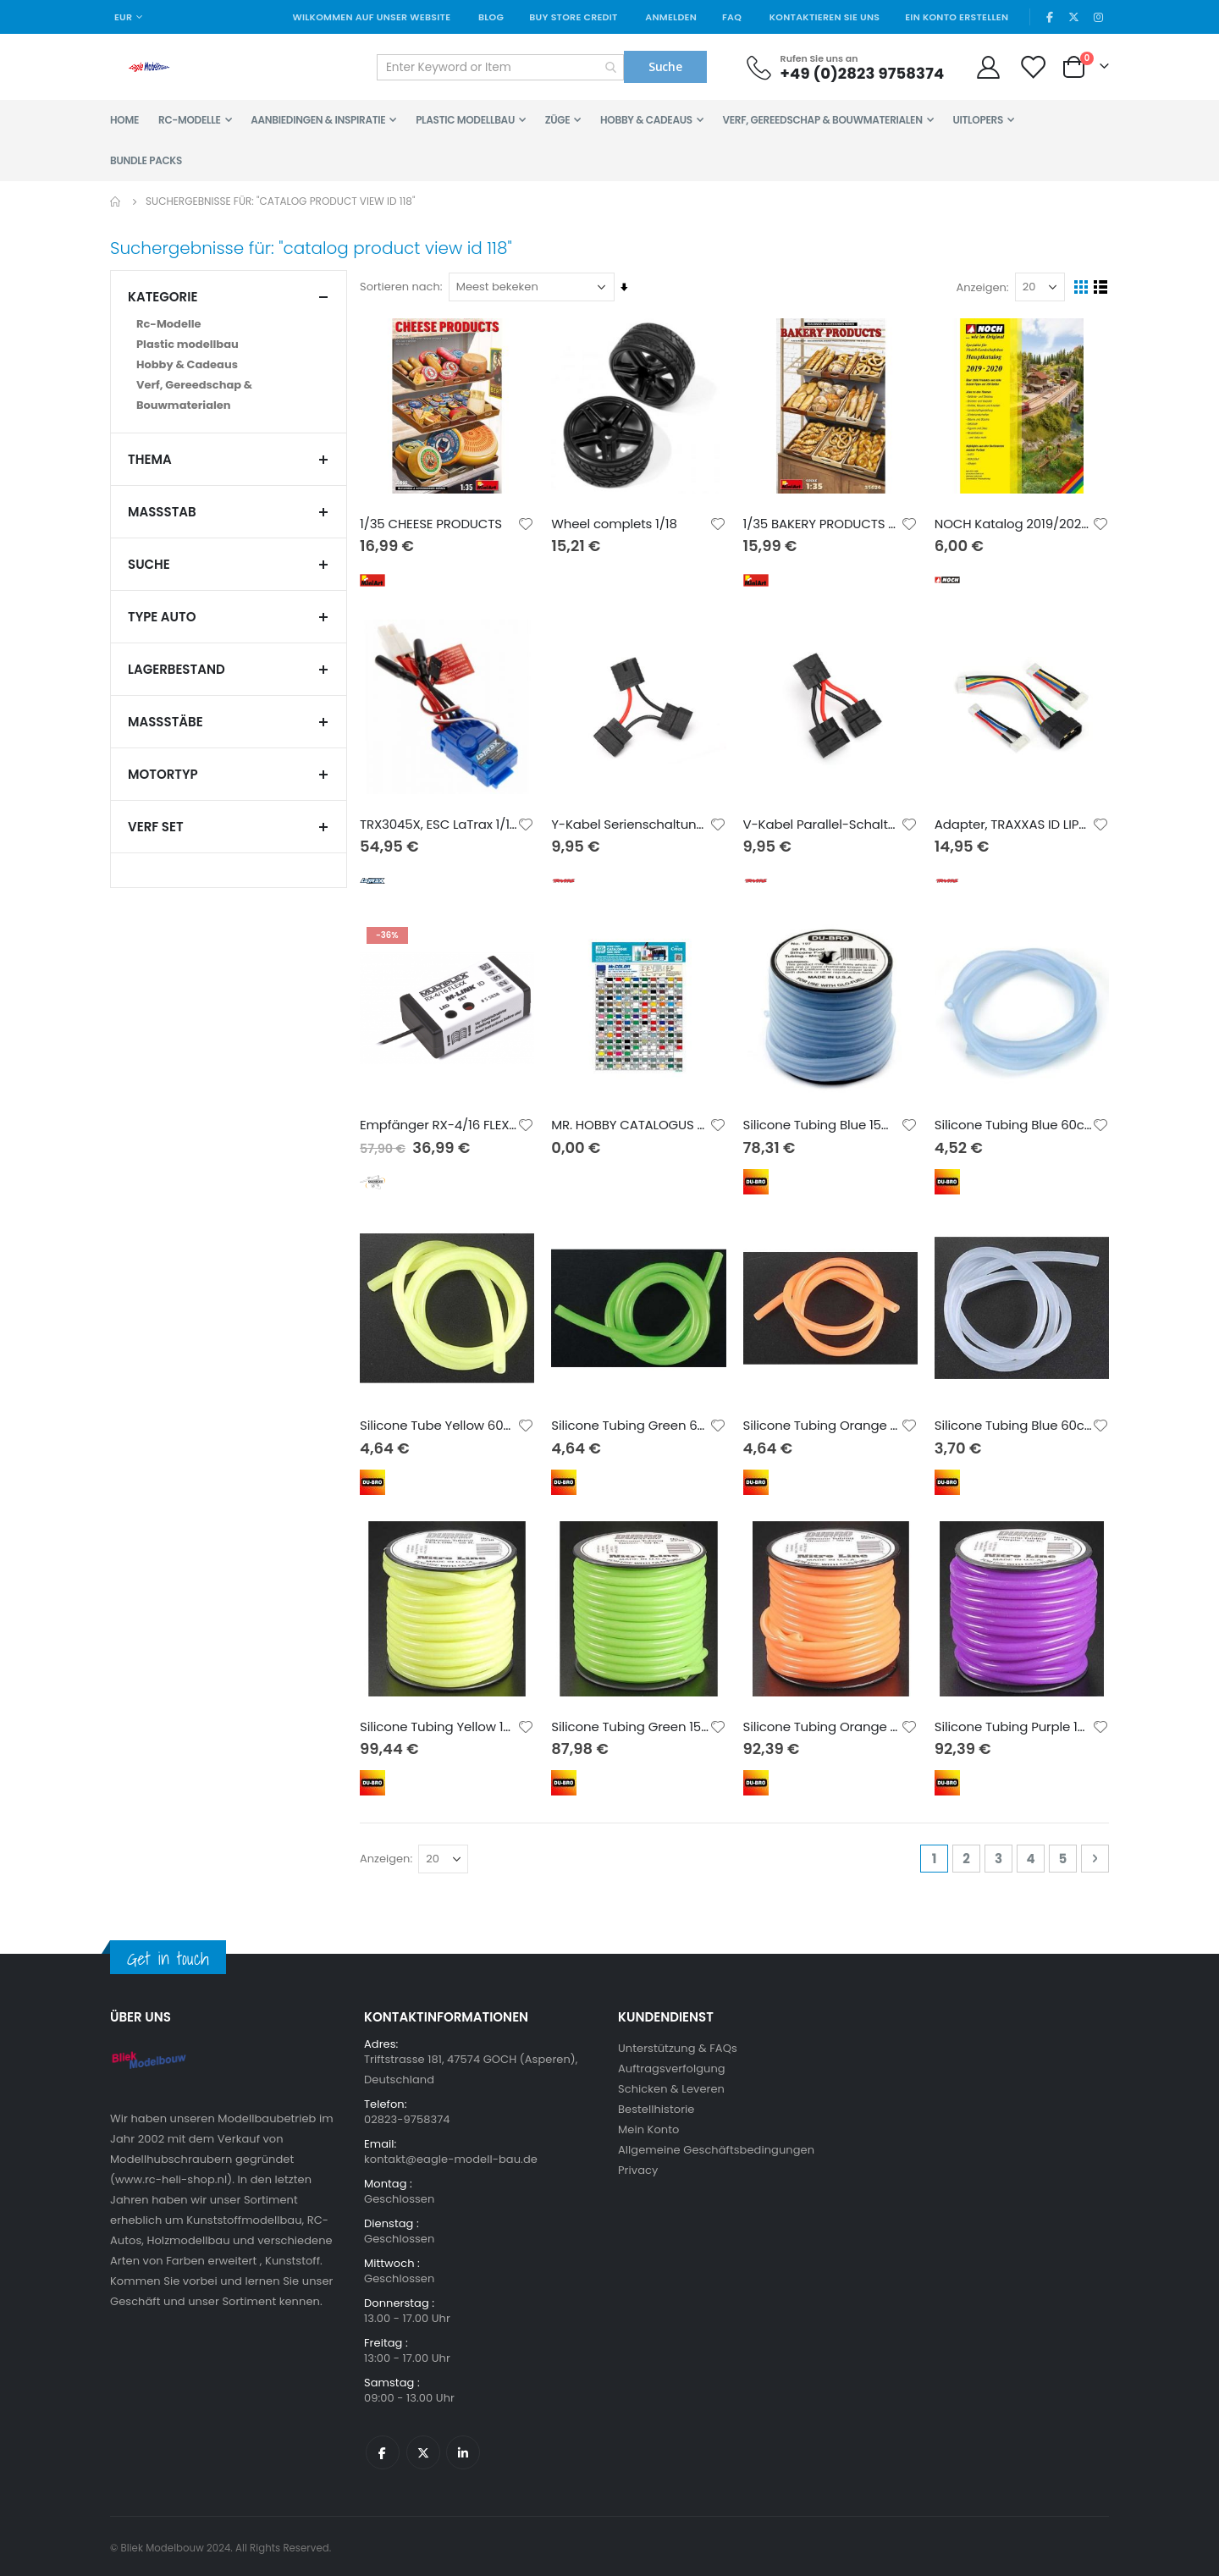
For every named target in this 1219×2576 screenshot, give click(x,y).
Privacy (638, 2167)
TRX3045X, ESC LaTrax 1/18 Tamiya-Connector (442, 822)
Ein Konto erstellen (956, 17)
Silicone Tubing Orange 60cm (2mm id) (823, 1423)
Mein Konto (648, 2126)
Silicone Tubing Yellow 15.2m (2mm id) (442, 1722)
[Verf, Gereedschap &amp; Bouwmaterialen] (228, 395)
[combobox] (500, 67)
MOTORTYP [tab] (228, 774)
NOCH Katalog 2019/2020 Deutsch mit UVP (1013, 522)
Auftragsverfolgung (671, 2065)
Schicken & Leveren (671, 2085)
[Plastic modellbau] (228, 344)
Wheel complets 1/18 (617, 522)
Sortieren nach (404, 287)
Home (116, 201)
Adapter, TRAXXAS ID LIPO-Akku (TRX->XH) (1013, 822)
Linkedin (463, 2449)
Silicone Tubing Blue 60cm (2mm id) (1013, 1423)
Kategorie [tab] (228, 297)
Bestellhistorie (656, 2106)
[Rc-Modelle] (228, 324)
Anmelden (671, 17)
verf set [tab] (228, 827)
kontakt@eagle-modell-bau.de (451, 2156)
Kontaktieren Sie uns (824, 17)
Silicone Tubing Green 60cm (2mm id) (632, 1423)
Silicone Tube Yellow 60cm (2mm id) (442, 1423)
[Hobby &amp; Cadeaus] (228, 365)
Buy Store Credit (573, 17)
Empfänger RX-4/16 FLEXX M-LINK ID (442, 1122)
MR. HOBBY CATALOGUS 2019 (632, 1122)
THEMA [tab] (228, 459)
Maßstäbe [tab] (228, 722)
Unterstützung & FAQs (677, 2045)
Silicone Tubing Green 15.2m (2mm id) (632, 1722)
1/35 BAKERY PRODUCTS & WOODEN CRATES (823, 522)
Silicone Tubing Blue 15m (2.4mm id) (823, 1122)
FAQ (732, 17)
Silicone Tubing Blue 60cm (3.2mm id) (1013, 1122)
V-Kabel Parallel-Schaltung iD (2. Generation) (823, 822)
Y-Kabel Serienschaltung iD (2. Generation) (632, 822)
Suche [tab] (228, 564)
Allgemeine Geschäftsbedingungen (716, 2146)
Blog (491, 17)
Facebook (383, 2449)
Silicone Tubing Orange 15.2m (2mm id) (823, 1722)
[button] (529, 522)
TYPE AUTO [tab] (228, 617)
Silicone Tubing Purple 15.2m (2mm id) (1013, 1722)
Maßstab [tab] (228, 512)
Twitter (423, 2449)
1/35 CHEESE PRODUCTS (435, 522)
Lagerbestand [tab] (228, 669)
